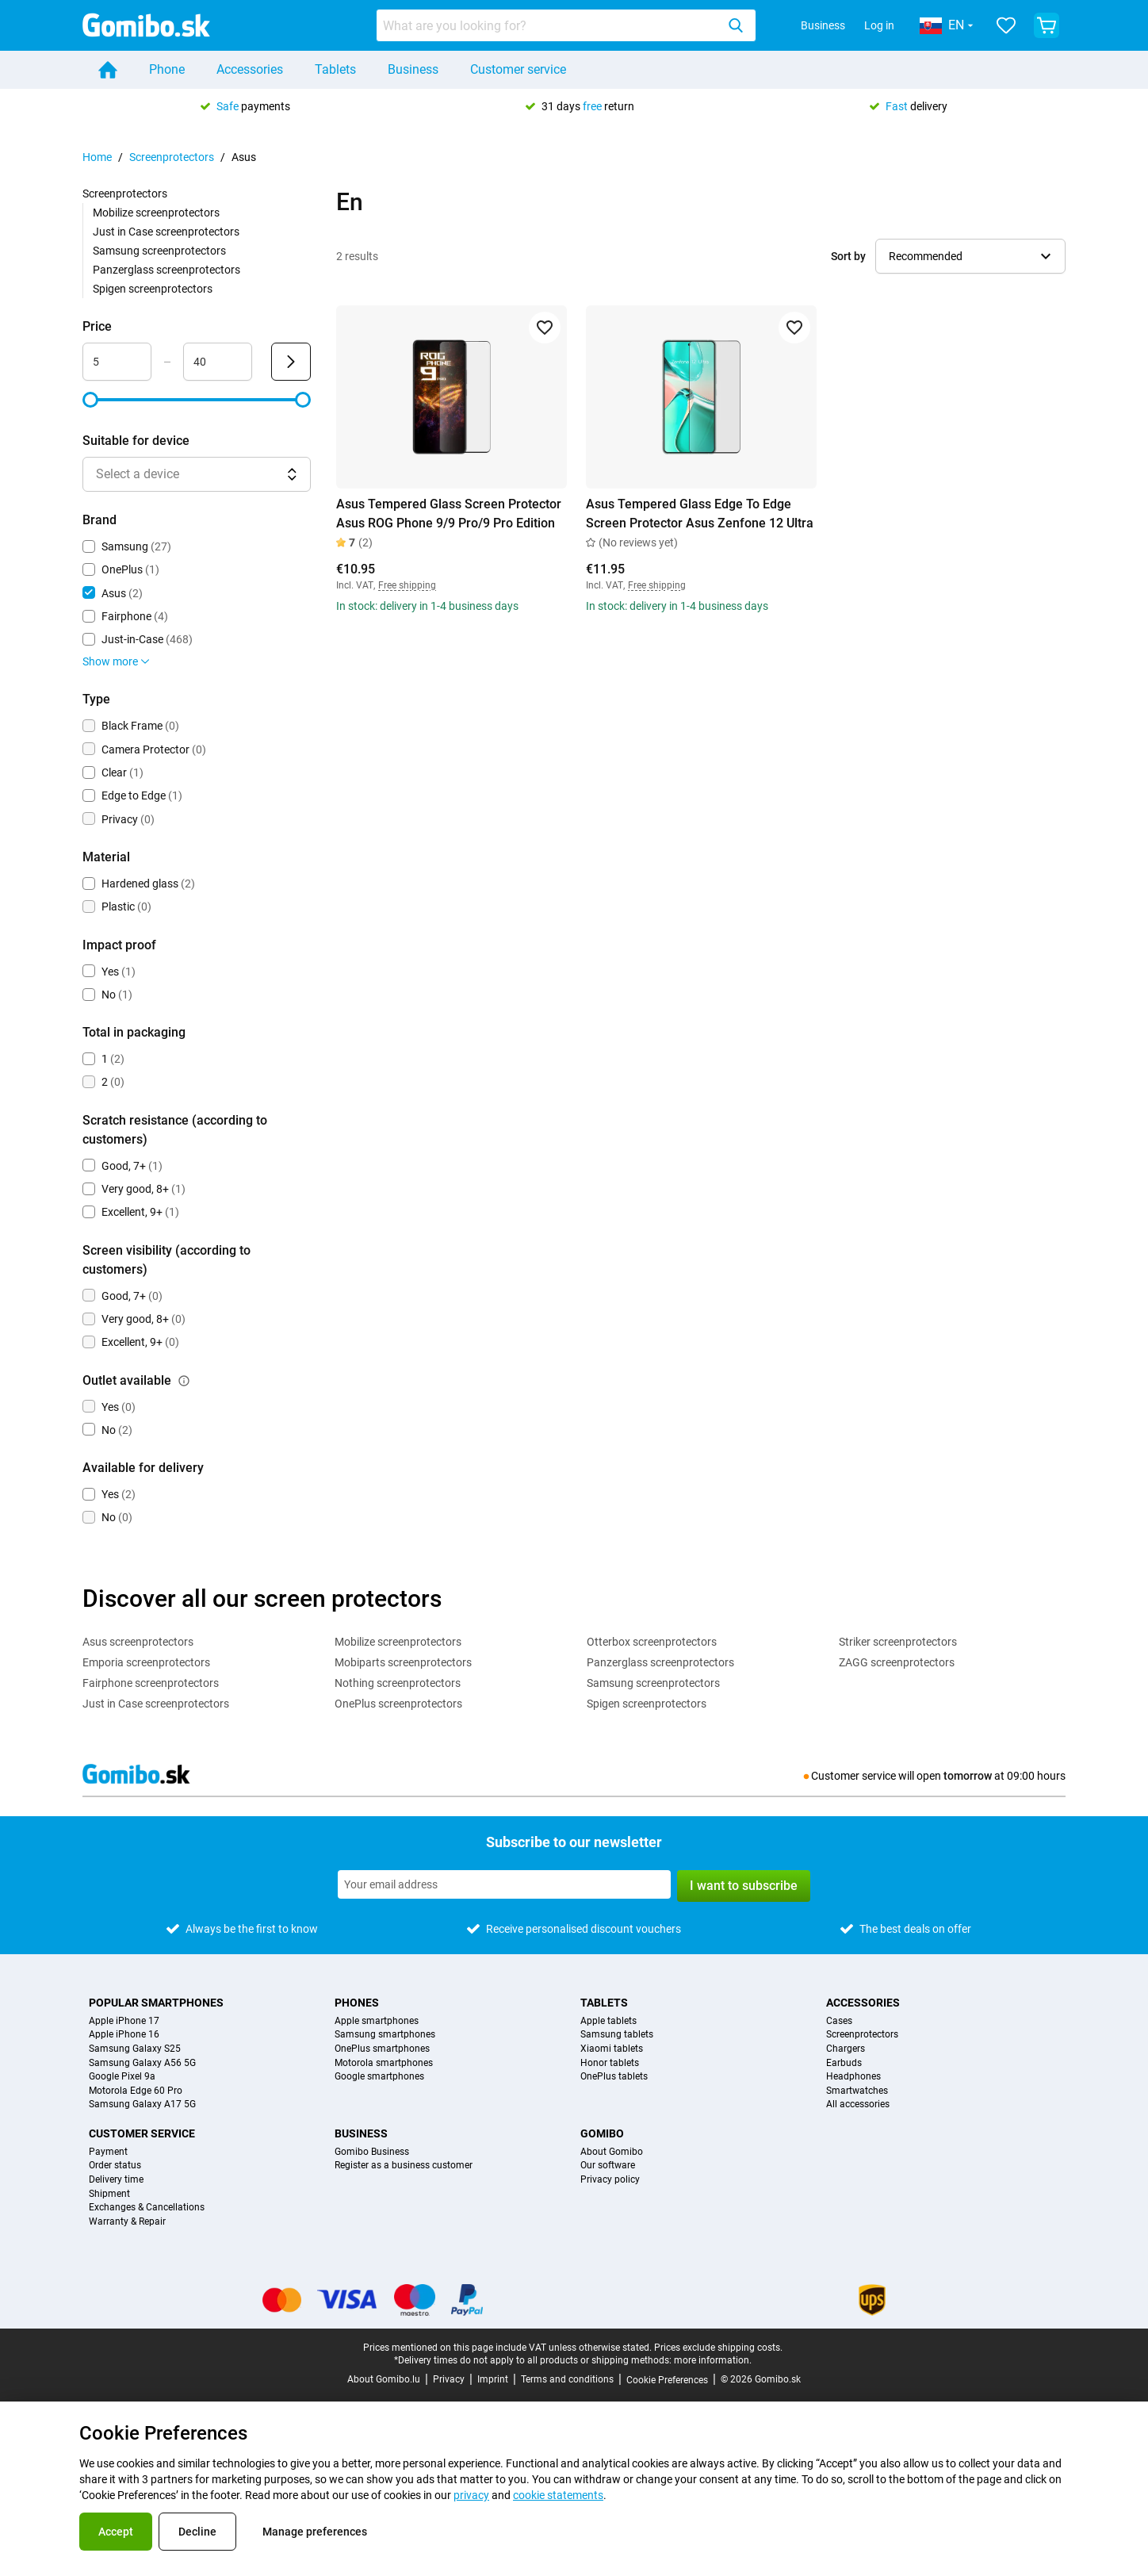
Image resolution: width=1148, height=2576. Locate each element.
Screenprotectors (171, 157)
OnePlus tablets (614, 2077)
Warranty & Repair (127, 2222)
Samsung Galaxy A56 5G (142, 2063)
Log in (879, 25)
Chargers (845, 2049)
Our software (607, 2165)
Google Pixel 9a (122, 2077)
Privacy (449, 2379)
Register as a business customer (404, 2165)
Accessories (249, 69)
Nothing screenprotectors (398, 1683)
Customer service (518, 69)
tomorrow (967, 1775)
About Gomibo (611, 2152)
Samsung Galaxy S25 (135, 2049)
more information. (713, 2360)
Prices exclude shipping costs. (718, 2347)
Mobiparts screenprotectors (403, 1662)
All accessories (858, 2104)
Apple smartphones (377, 2021)
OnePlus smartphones (382, 2049)
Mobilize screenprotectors (156, 212)
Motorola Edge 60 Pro (135, 2091)
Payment (108, 2152)
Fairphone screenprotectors (150, 1683)
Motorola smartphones (384, 2063)
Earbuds (844, 2063)
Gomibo (602, 2133)
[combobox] (566, 25)
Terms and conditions (567, 2379)
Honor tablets (609, 2063)
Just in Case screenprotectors (166, 231)
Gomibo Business (372, 2152)
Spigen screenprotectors (152, 288)
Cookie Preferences (667, 2380)
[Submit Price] (291, 362)
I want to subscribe (744, 1885)
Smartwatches (857, 2091)
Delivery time (116, 2180)
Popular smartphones (156, 2002)
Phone (167, 69)
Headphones (853, 2077)
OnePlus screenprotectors (398, 1703)
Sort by (848, 256)
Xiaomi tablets (611, 2049)
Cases (839, 2021)
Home (97, 157)
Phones (357, 2002)
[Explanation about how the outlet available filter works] (184, 1380)
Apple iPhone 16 (124, 2035)
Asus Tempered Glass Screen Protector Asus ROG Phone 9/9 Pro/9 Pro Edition (448, 513)
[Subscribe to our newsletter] (504, 1884)
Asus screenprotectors (137, 1641)
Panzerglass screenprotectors (166, 269)
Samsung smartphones (385, 2035)
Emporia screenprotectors (146, 1662)
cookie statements (558, 2495)
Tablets (335, 69)
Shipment (109, 2194)
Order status (115, 2165)
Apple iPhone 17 (124, 2021)
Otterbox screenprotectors (652, 1641)
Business (823, 25)
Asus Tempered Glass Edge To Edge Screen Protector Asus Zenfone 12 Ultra (699, 513)
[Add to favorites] (545, 327)
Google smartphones (379, 2077)
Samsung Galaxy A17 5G (142, 2104)
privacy (471, 2495)
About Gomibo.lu (383, 2379)
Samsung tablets (616, 2035)
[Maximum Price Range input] (217, 362)
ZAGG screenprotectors (897, 1662)
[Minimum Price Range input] (116, 362)
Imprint (492, 2379)
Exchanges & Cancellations (147, 2207)
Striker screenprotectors (898, 1641)
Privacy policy (610, 2180)
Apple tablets (608, 2021)
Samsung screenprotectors (159, 250)
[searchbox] (549, 25)
